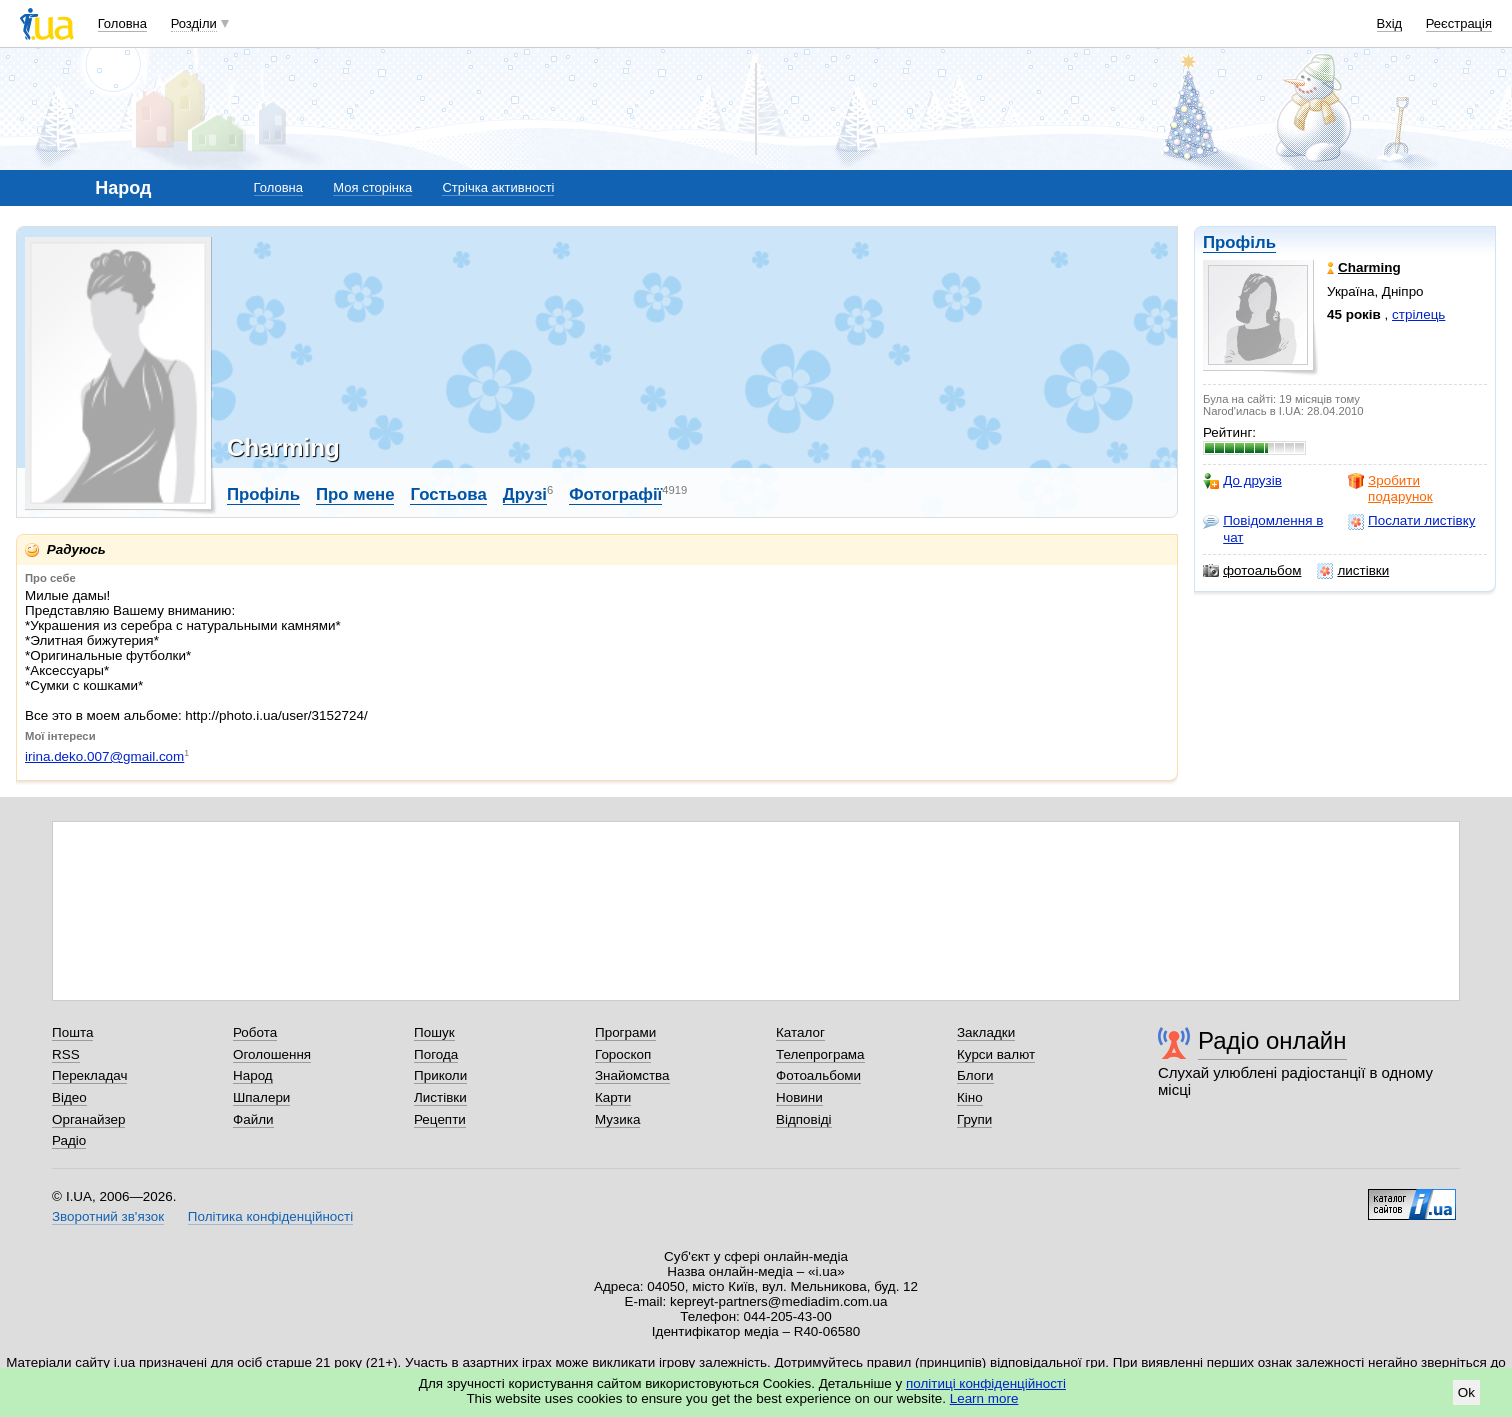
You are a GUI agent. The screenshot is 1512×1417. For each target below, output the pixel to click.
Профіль (1239, 242)
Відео (69, 1097)
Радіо (69, 1140)
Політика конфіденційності (270, 1216)
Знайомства (632, 1075)
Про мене (355, 494)
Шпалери (261, 1097)
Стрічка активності (498, 187)
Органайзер (88, 1119)
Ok (1466, 1392)
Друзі (525, 494)
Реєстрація (1459, 23)
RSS (66, 1054)
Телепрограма (820, 1054)
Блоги (975, 1075)
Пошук (434, 1032)
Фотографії (615, 494)
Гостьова (448, 494)
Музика (617, 1119)
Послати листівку (1411, 521)
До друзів (1242, 481)
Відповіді (804, 1119)
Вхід (1390, 23)
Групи (974, 1119)
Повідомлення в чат (1263, 528)
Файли (253, 1119)
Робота (255, 1032)
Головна (122, 23)
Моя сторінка (372, 187)
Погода (436, 1054)
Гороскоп (623, 1054)
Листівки (440, 1097)
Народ (253, 1075)
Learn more (984, 1398)
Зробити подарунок (1390, 488)
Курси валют (996, 1054)
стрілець (1418, 314)
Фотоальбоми (818, 1075)
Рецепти (440, 1119)
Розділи (194, 23)
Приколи (440, 1075)
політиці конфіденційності (986, 1383)
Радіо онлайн (1272, 1040)
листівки (1353, 571)
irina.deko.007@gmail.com (104, 756)
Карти (613, 1097)
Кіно (970, 1097)
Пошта (72, 1032)
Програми (625, 1032)
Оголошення (272, 1054)
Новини (799, 1097)
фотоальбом (1252, 571)
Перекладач (89, 1075)
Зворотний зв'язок (108, 1216)
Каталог (800, 1032)
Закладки (986, 1032)
